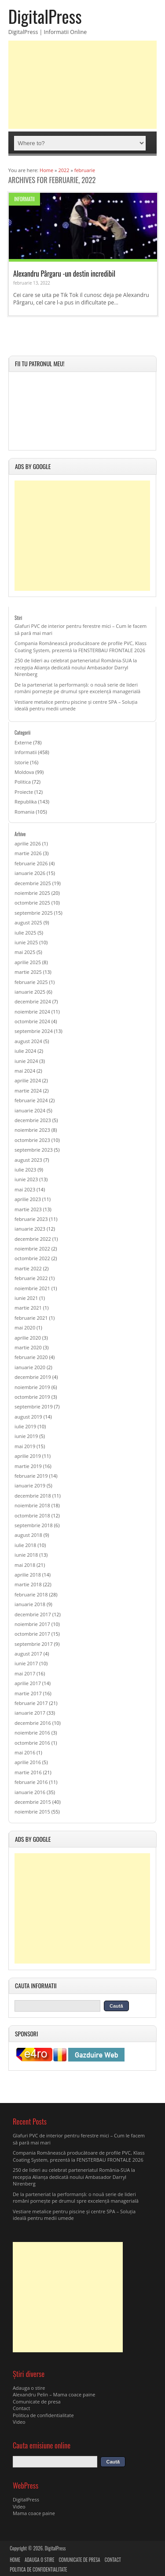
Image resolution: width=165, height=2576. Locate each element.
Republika (26, 801)
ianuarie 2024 (30, 1110)
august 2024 (28, 1041)
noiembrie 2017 (32, 1624)
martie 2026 (28, 853)
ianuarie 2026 (30, 873)
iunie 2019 (26, 1436)
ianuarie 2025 (30, 991)
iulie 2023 (25, 1169)
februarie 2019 (31, 1475)
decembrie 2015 (33, 1802)
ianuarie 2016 (30, 1792)
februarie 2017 (31, 1703)
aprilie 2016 (28, 1762)
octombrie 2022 (32, 1258)
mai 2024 (25, 1070)
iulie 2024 (25, 1051)
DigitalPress (45, 16)
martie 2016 (28, 1772)
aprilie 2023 (28, 1199)
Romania (24, 811)
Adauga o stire (29, 2387)
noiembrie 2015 (32, 1811)
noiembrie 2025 (32, 893)
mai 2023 (25, 1189)
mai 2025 (25, 952)
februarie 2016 (31, 1782)
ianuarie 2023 (30, 1228)
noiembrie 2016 (32, 1732)
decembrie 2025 (33, 883)
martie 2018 (28, 1584)
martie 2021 (28, 1307)
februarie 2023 (31, 1219)
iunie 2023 (26, 1179)
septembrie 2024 (34, 1031)
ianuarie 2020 (30, 1367)
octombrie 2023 (32, 1140)
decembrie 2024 (33, 1001)
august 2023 (28, 1160)
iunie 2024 (26, 1061)
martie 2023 (28, 1209)
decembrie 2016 (33, 1723)
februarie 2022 (31, 1278)
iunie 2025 (26, 942)
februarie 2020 (31, 1357)
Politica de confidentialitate (43, 2415)
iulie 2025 (25, 932)
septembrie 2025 (34, 912)
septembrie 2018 (34, 1525)
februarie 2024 (31, 1100)
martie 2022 (28, 1268)
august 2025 (28, 922)
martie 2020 (28, 1347)
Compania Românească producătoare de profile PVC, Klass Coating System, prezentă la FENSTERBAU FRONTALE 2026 (81, 646)
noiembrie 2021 (32, 1288)
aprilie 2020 (28, 1337)
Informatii (24, 199)
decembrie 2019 (33, 1377)
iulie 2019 (25, 1426)
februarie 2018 (31, 1594)
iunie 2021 (26, 1298)
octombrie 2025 (32, 902)
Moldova (24, 772)
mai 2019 (25, 1446)
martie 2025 (28, 972)
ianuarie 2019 (30, 1485)
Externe (23, 742)
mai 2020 (25, 1327)
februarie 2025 (31, 982)
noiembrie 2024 (32, 1011)
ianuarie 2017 (30, 1712)
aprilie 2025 (28, 962)
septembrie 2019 (34, 1406)
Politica (23, 781)
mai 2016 (25, 1752)
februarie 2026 (31, 863)
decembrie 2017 (33, 1614)
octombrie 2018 (32, 1515)
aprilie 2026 (28, 843)
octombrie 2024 (32, 1021)
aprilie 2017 (28, 1683)
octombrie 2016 (32, 1742)
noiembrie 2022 (32, 1248)
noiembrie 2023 (32, 1130)
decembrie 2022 (33, 1238)
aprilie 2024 (28, 1080)
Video (19, 2421)
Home (15, 2559)
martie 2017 (28, 1693)
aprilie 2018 (28, 1574)
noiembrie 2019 (32, 1387)
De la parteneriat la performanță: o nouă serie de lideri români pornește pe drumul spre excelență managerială (77, 688)
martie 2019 (28, 1466)
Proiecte (24, 792)
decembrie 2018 (33, 1495)
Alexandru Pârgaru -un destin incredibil (64, 273)
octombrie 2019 (32, 1396)
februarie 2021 (31, 1317)
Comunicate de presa (37, 2401)
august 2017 (28, 1653)
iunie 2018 (26, 1554)
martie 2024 (28, 1090)
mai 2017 (25, 1673)
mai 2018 (25, 1565)
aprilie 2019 (28, 1456)
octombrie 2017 (32, 1633)
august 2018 (28, 1535)
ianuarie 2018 (30, 1604)
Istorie (22, 762)
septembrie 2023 (34, 1149)
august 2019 (28, 1416)
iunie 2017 (26, 1663)
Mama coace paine (34, 2513)
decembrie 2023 (33, 1120)
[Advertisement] (82, 85)
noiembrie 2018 (32, 1505)
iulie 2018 (25, 1545)
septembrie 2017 (34, 1644)
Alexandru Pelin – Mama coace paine (54, 2394)
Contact (21, 2408)
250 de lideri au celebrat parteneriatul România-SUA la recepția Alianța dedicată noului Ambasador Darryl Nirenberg (76, 667)
